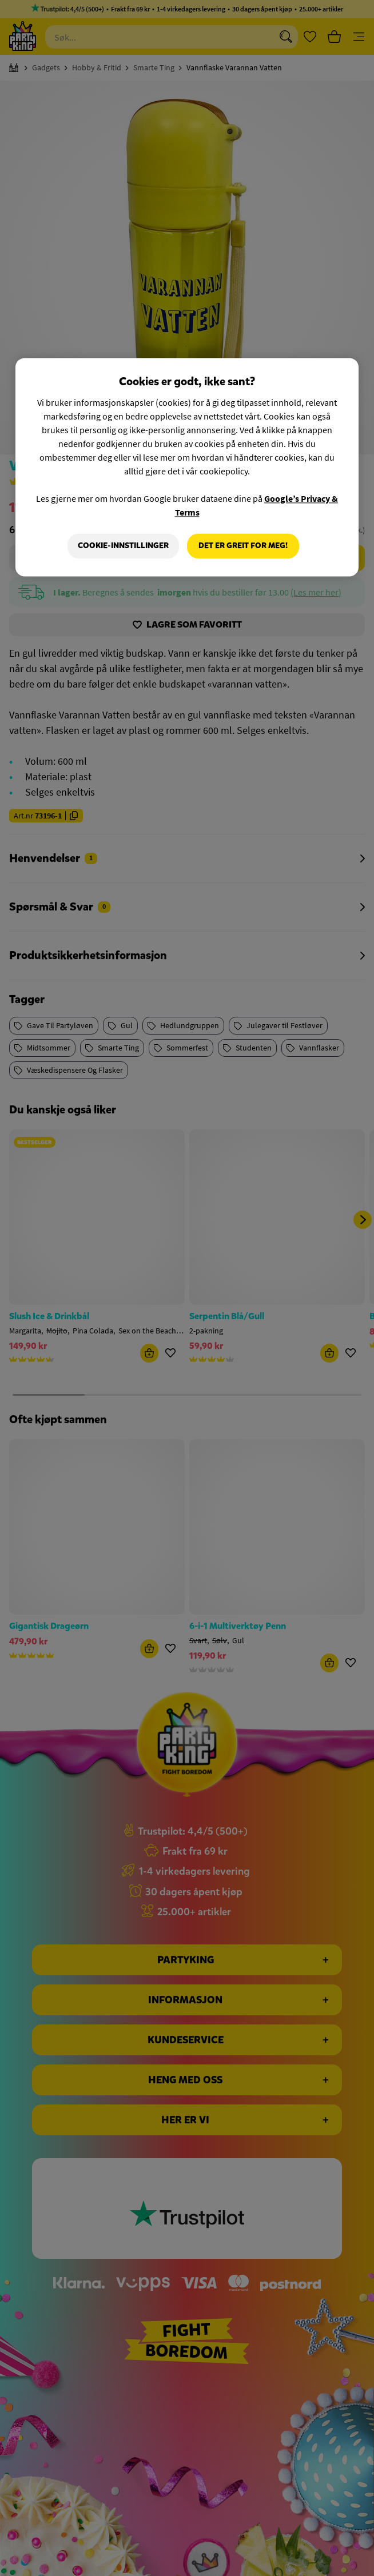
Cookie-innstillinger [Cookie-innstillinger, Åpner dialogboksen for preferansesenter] (123, 545)
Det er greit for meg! (243, 545)
